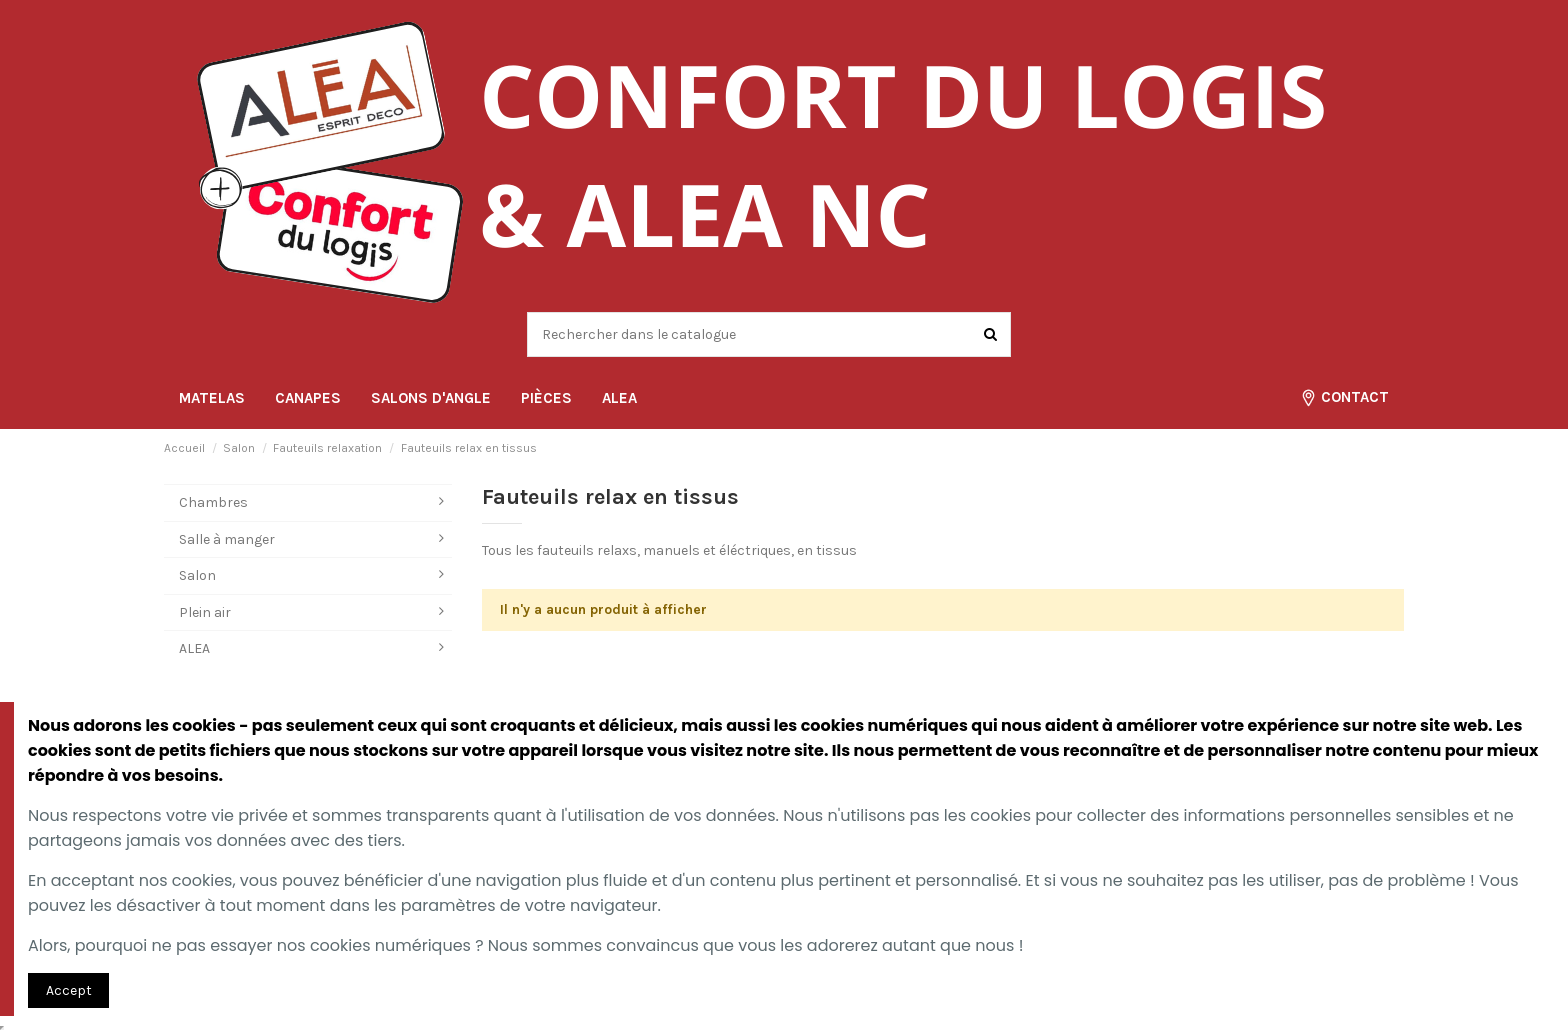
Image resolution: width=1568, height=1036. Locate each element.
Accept (69, 990)
